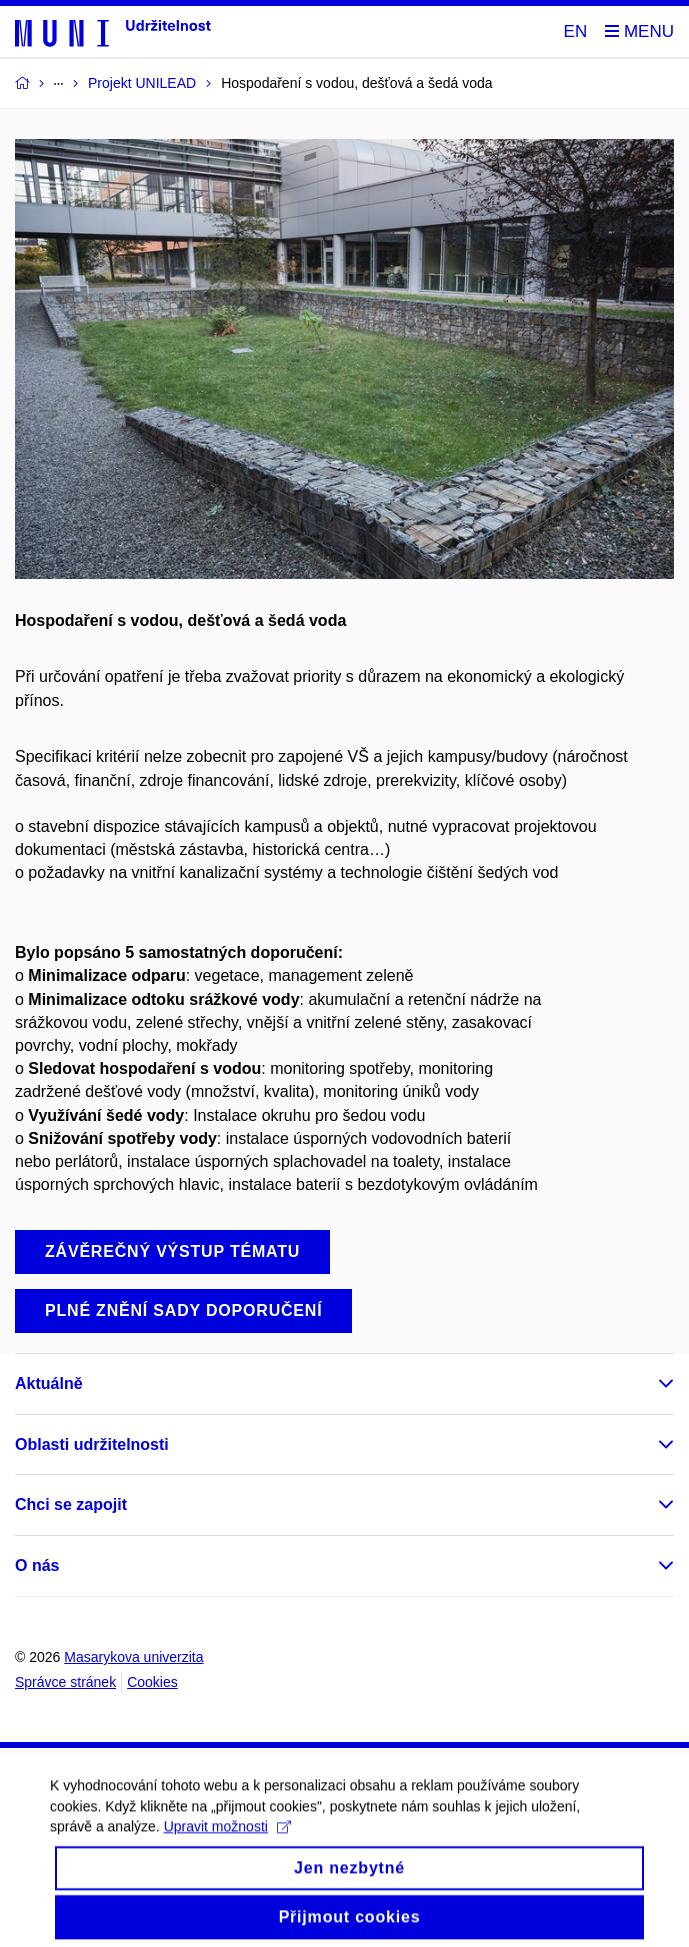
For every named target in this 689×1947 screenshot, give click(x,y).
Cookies (152, 1682)
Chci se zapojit (71, 1504)
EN (576, 31)
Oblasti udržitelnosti (92, 1444)
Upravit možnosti (227, 1835)
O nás (37, 1565)
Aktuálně (49, 1383)
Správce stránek (65, 1682)
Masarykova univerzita (133, 1657)
